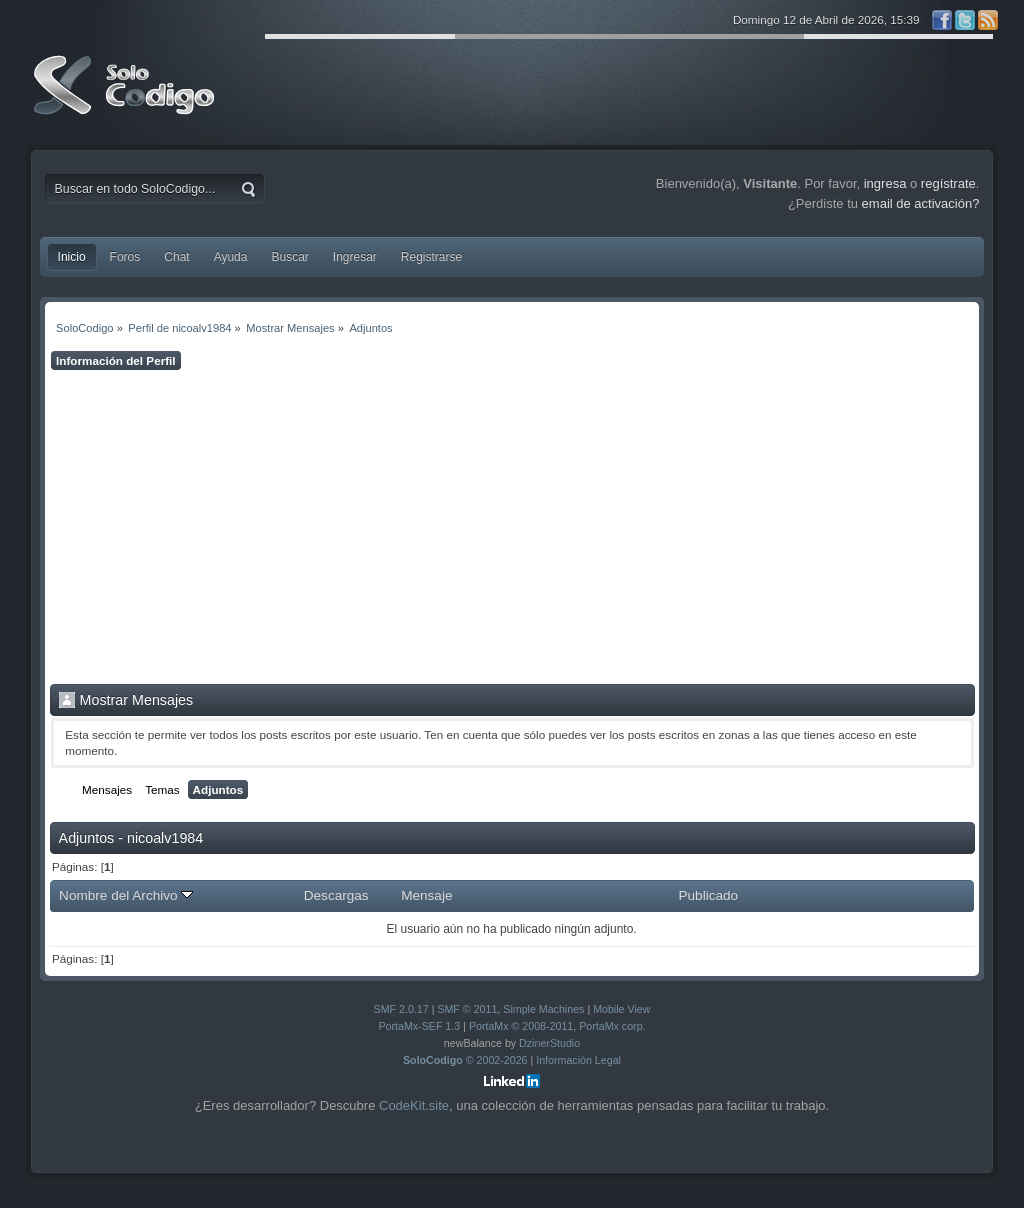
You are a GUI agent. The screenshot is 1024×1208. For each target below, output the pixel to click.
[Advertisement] (512, 527)
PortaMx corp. (612, 1026)
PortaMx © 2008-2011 (521, 1026)
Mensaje (426, 895)
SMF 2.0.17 (401, 1009)
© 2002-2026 (465, 1060)
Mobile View (621, 1009)
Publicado (709, 895)
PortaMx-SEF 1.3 (419, 1026)
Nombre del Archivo (126, 895)
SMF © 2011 (467, 1009)
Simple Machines (543, 1009)
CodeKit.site (414, 1105)
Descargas (336, 895)
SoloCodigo (126, 100)
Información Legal (578, 1060)
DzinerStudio (549, 1043)
